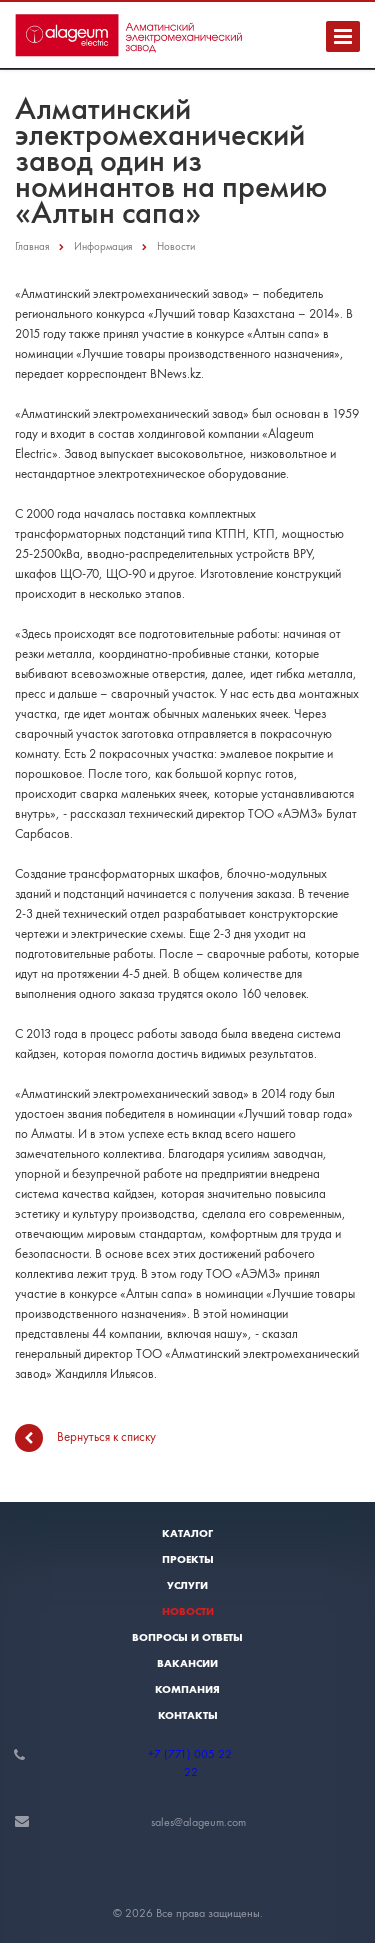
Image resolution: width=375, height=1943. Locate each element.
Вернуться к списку (85, 1438)
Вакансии (187, 1663)
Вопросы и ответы (187, 1637)
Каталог (187, 1533)
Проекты (188, 1559)
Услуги (187, 1585)
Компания (187, 1689)
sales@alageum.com (198, 1822)
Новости (188, 1611)
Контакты (188, 1715)
